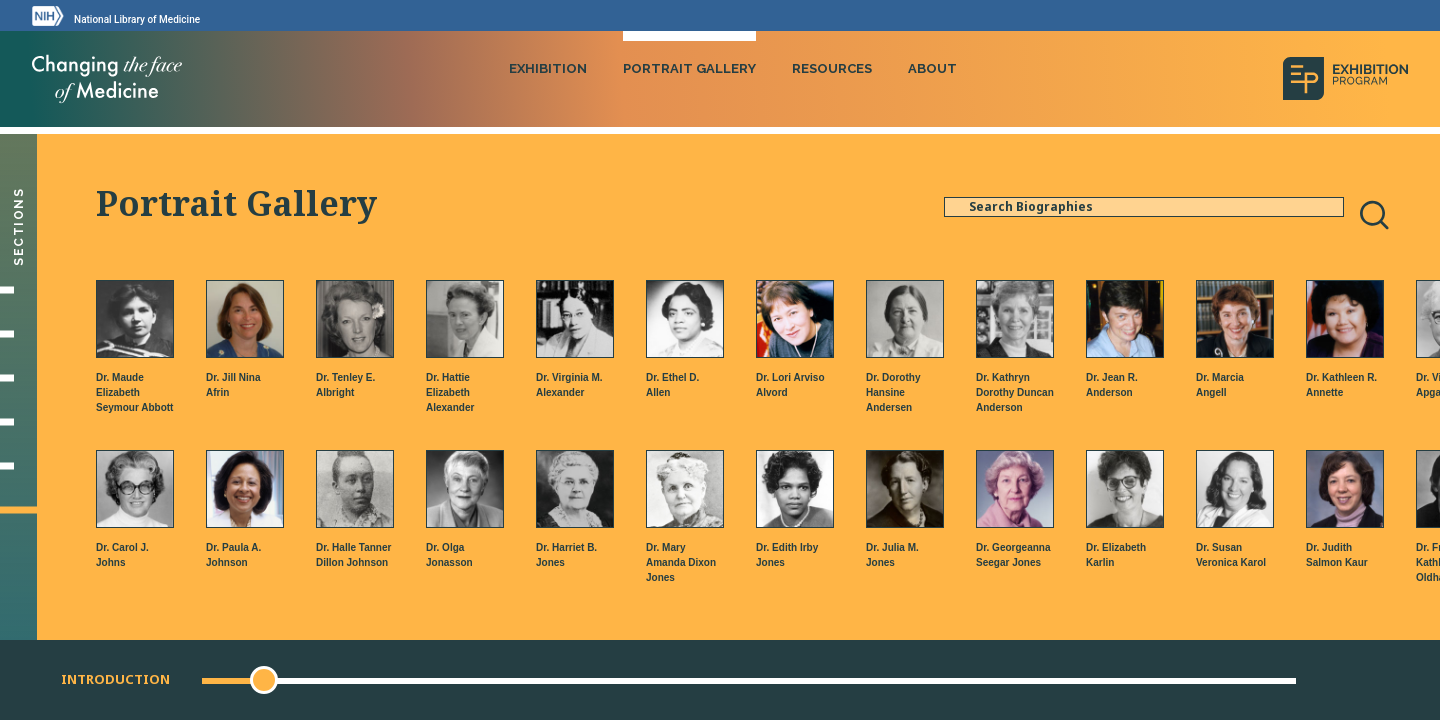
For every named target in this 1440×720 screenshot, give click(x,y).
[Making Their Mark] (18, 378)
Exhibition (548, 68)
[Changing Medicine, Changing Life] (18, 422)
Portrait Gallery (689, 68)
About (932, 68)
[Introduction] (18, 290)
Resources (832, 68)
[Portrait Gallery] (18, 510)
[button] (264, 680)
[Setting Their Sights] (18, 334)
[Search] (1374, 215)
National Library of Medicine (137, 19)
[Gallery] (18, 466)
